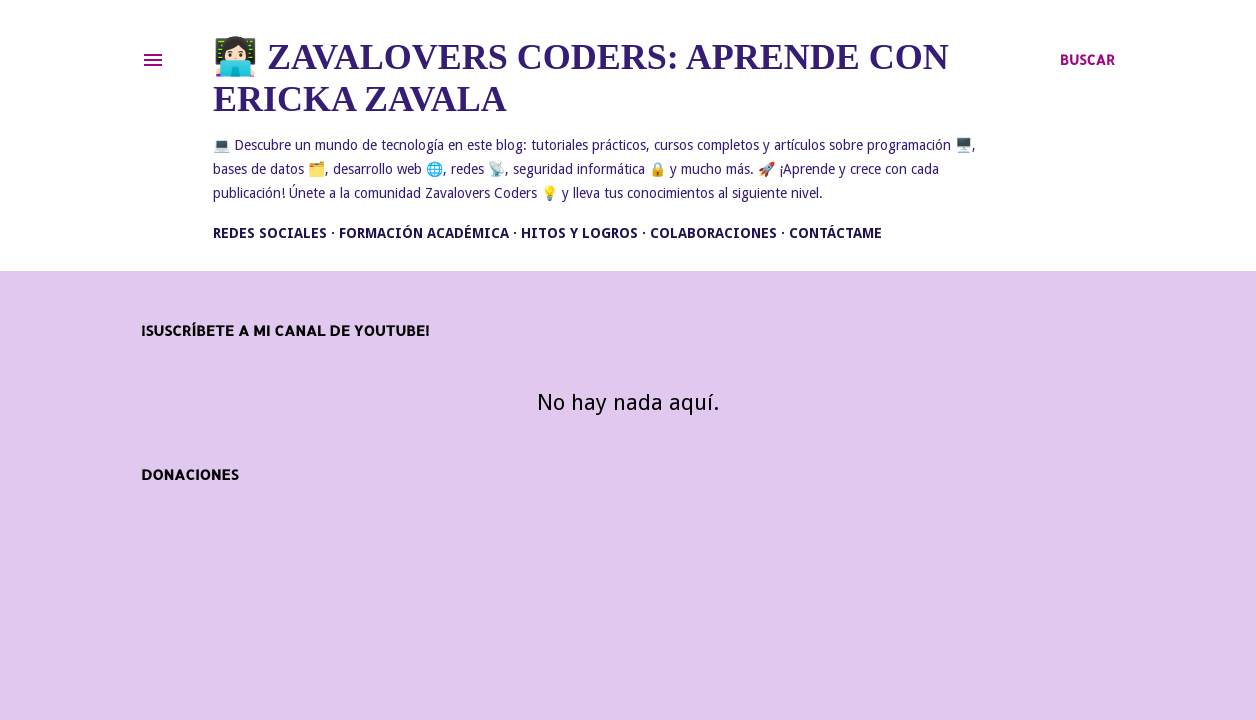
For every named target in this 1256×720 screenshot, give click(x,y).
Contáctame (835, 233)
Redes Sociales (270, 233)
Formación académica (424, 233)
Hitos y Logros (579, 233)
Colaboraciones (713, 233)
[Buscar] (1087, 60)
